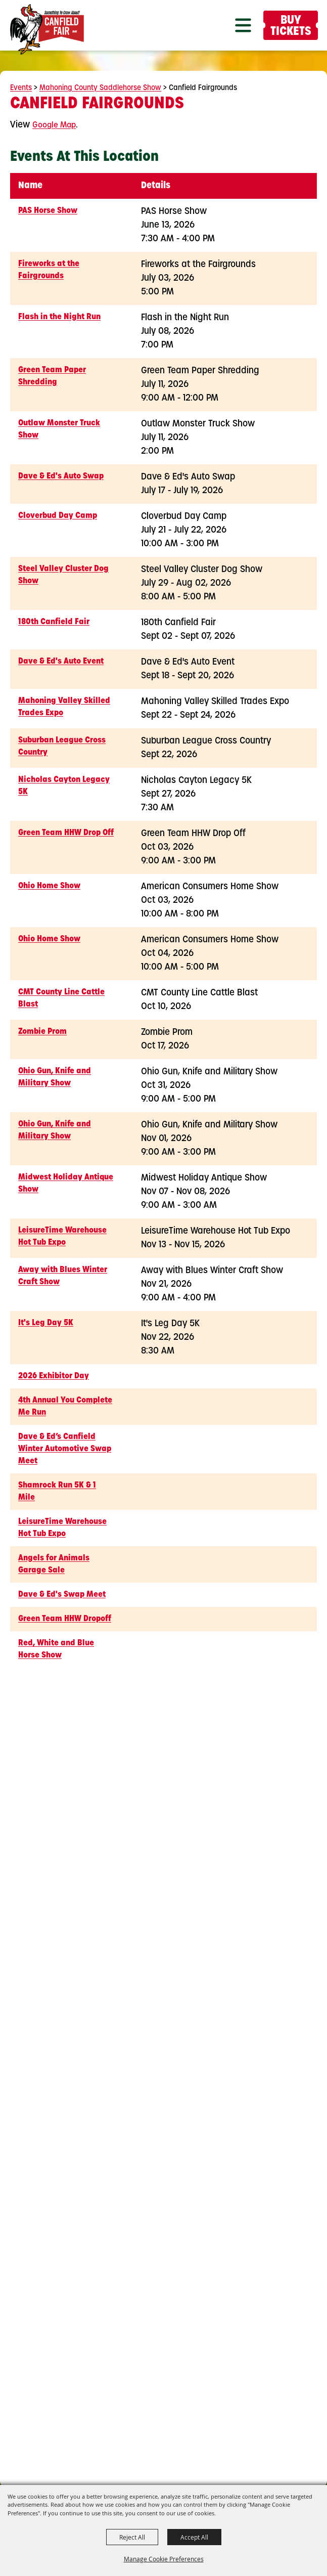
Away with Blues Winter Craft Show (62, 1276)
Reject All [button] (132, 2537)
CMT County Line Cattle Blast (61, 998)
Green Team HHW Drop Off (66, 833)
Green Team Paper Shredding (52, 376)
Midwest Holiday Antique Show (65, 1183)
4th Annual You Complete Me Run (65, 1406)
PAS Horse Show (47, 211)
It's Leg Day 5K (45, 1323)
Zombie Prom (42, 1032)
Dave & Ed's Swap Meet (62, 1595)
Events (21, 88)
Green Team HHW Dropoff (64, 1619)
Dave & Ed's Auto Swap (61, 476)
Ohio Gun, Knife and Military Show (54, 1077)
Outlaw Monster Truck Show (59, 429)
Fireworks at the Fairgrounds (48, 270)
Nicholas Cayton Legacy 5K (64, 786)
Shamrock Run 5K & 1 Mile (57, 1491)
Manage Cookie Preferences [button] (164, 2559)
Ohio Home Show (49, 886)
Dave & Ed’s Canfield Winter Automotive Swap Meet (64, 1449)
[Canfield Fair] (47, 29)
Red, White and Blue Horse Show (56, 1649)
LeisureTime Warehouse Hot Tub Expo (62, 1237)
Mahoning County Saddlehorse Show (100, 88)
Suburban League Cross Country (62, 746)
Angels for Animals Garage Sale (53, 1564)
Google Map (54, 125)
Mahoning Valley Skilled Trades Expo (64, 707)
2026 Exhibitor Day (53, 1376)
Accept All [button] (194, 2537)
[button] (243, 25)
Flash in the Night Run (59, 317)
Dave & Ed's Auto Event (61, 662)
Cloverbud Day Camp (57, 516)
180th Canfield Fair (53, 622)
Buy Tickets (290, 26)
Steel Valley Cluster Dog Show (63, 575)
